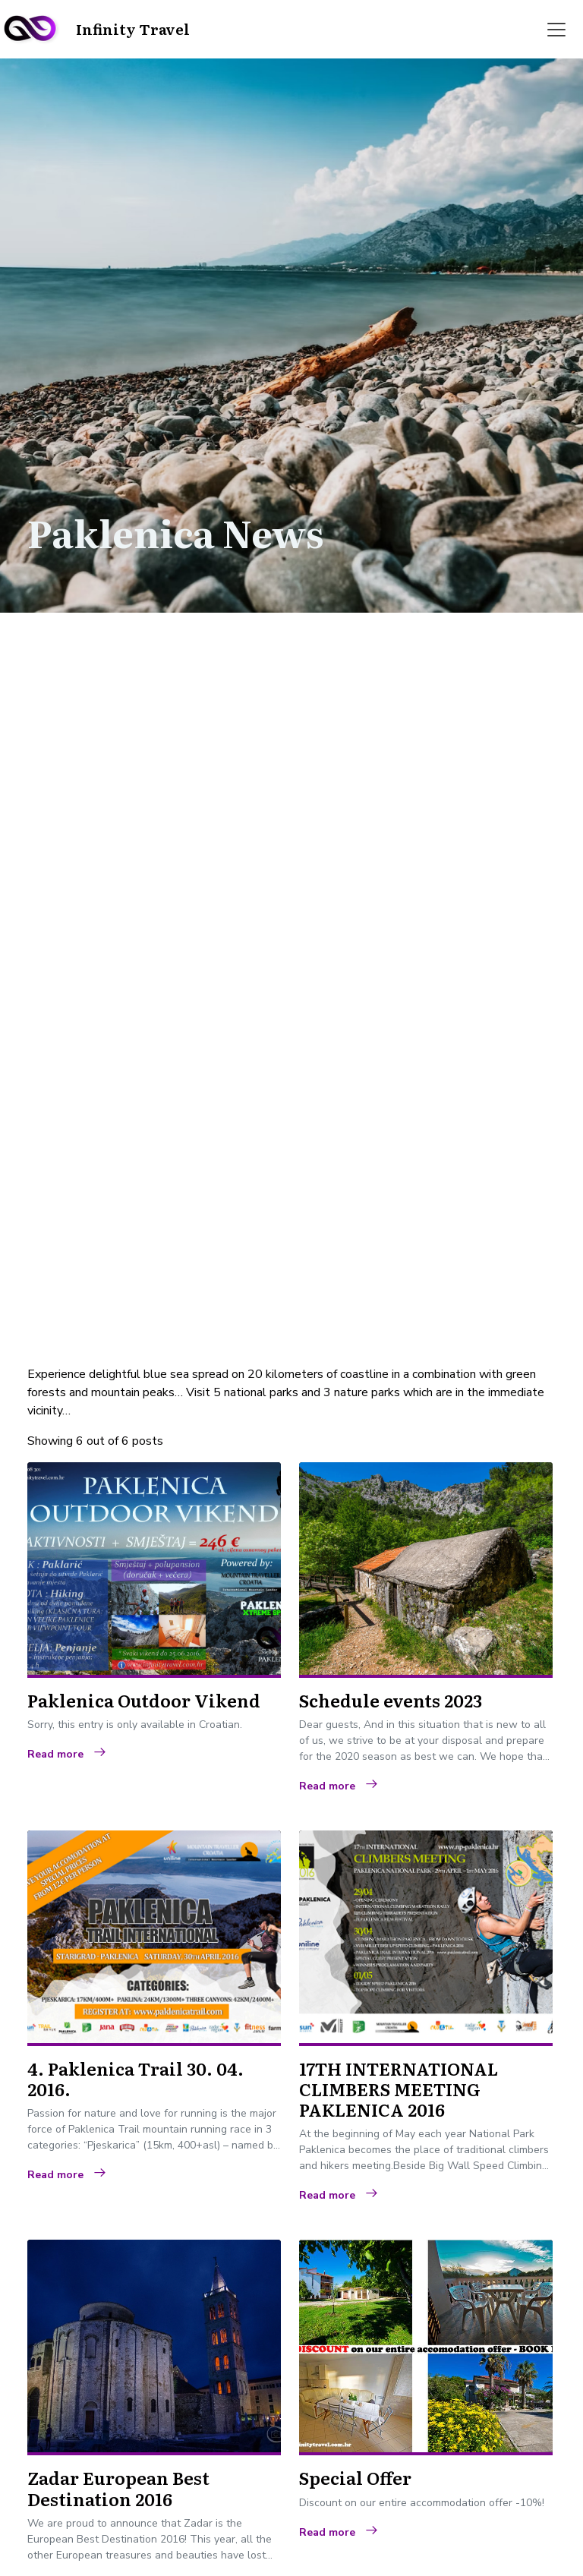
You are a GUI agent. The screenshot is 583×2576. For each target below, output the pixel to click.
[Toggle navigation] (556, 29)
